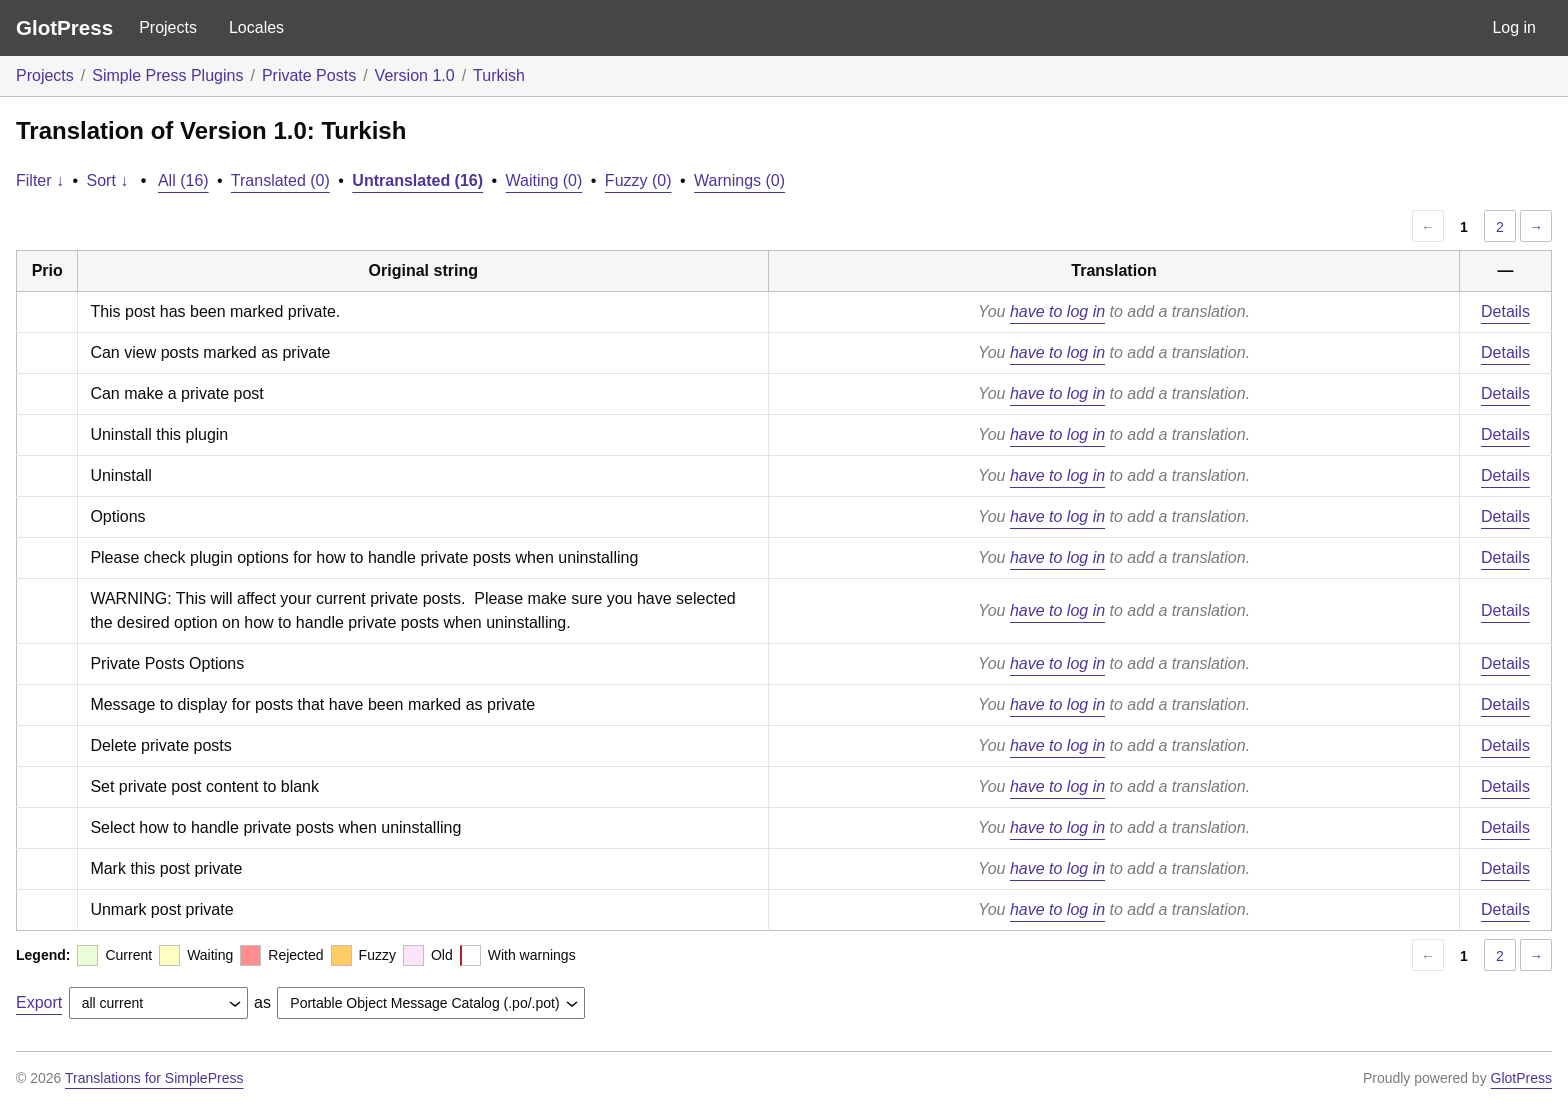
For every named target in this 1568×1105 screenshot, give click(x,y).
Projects (168, 27)
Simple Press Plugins (167, 75)
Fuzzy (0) (638, 180)
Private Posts (309, 75)
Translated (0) (280, 180)
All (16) (183, 180)
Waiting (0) (544, 180)
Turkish (499, 75)
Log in (1514, 27)
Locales (256, 27)
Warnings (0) (739, 180)
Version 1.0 (415, 75)
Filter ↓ (40, 180)
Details (1505, 311)
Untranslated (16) (417, 180)
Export (39, 1002)
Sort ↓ (108, 180)
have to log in (1057, 311)
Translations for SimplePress (154, 1078)
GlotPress (64, 27)
